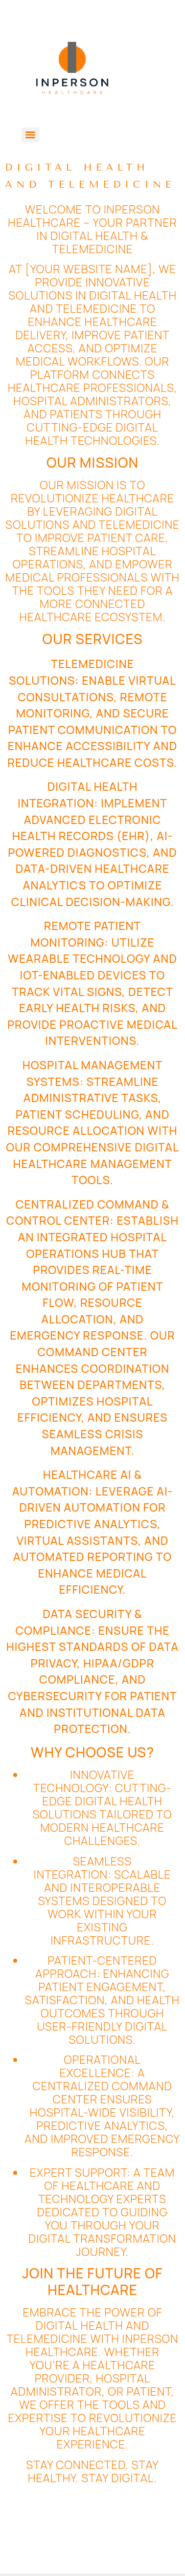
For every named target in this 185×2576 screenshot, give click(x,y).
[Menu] (30, 135)
